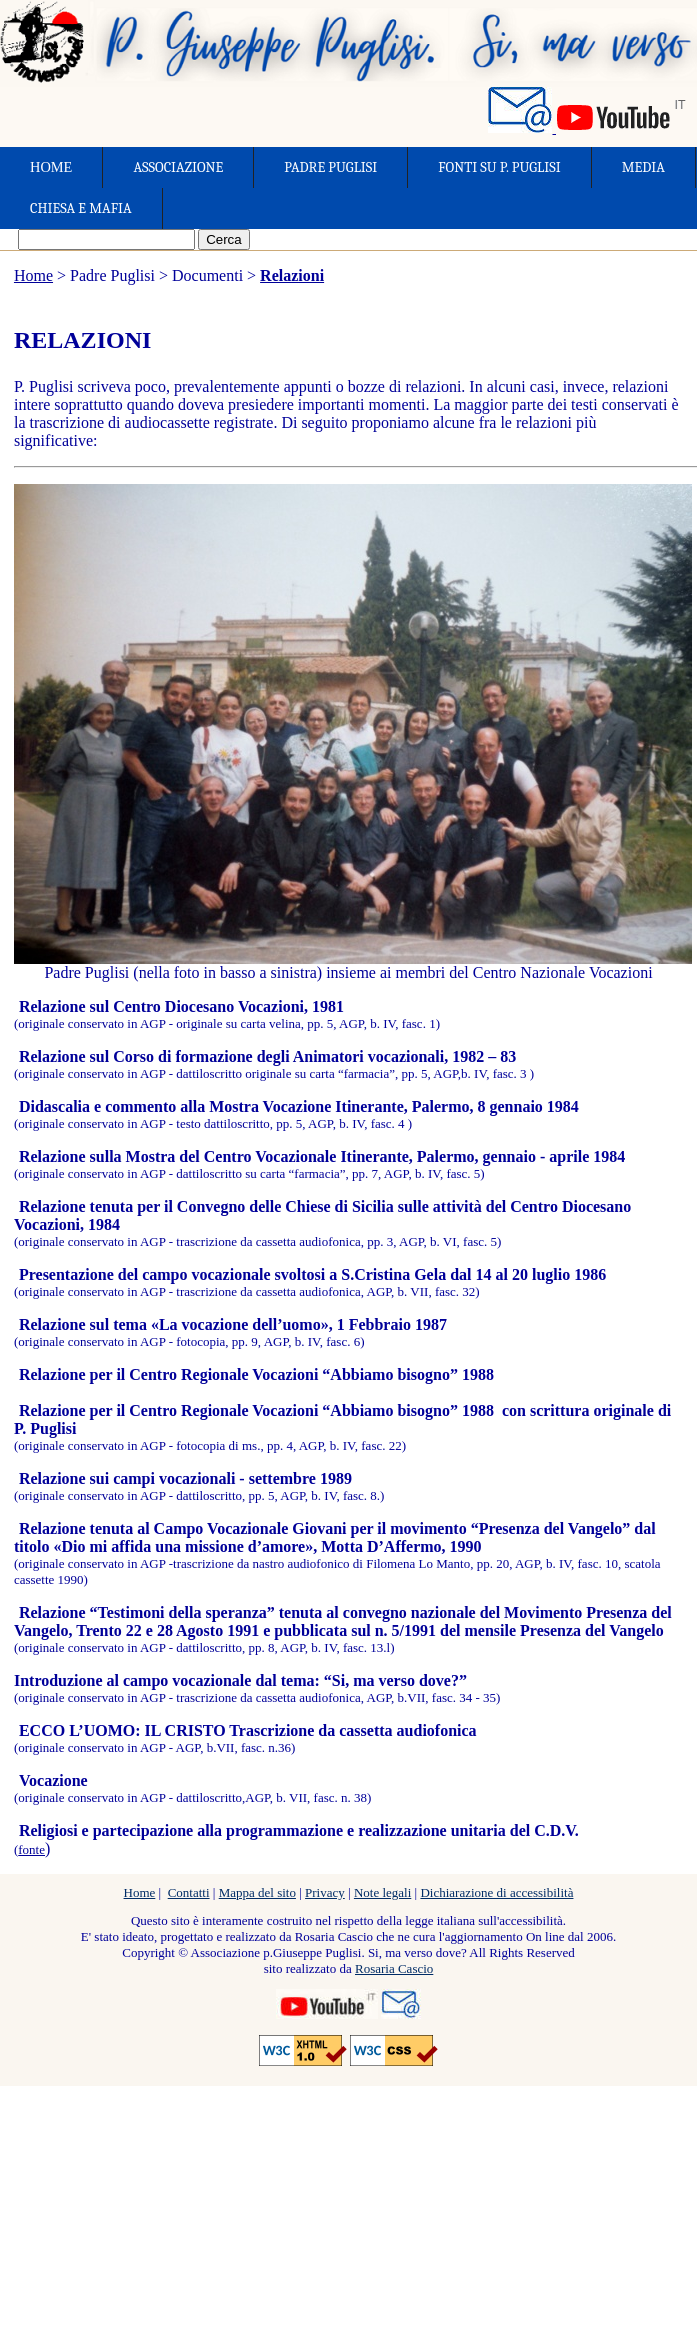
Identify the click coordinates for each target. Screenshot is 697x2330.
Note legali (382, 1892)
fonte (31, 1849)
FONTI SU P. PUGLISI (499, 167)
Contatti (189, 1892)
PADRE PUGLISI (330, 167)
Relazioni (292, 275)
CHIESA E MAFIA (81, 208)
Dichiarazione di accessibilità (496, 1892)
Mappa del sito (257, 1892)
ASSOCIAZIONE (178, 167)
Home (33, 275)
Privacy (325, 1892)
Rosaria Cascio (394, 1968)
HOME (51, 167)
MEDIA (643, 167)
